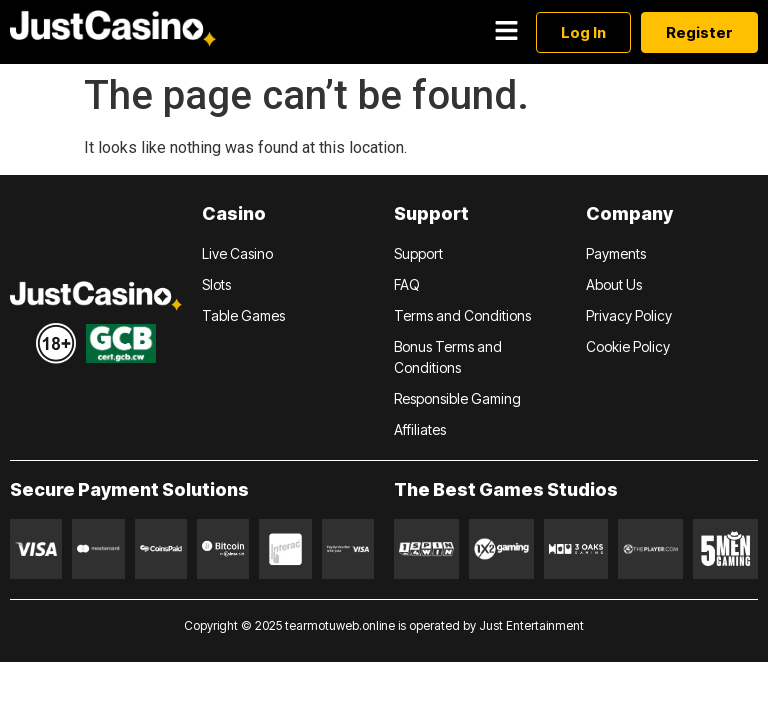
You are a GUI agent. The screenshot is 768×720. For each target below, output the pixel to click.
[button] (506, 32)
